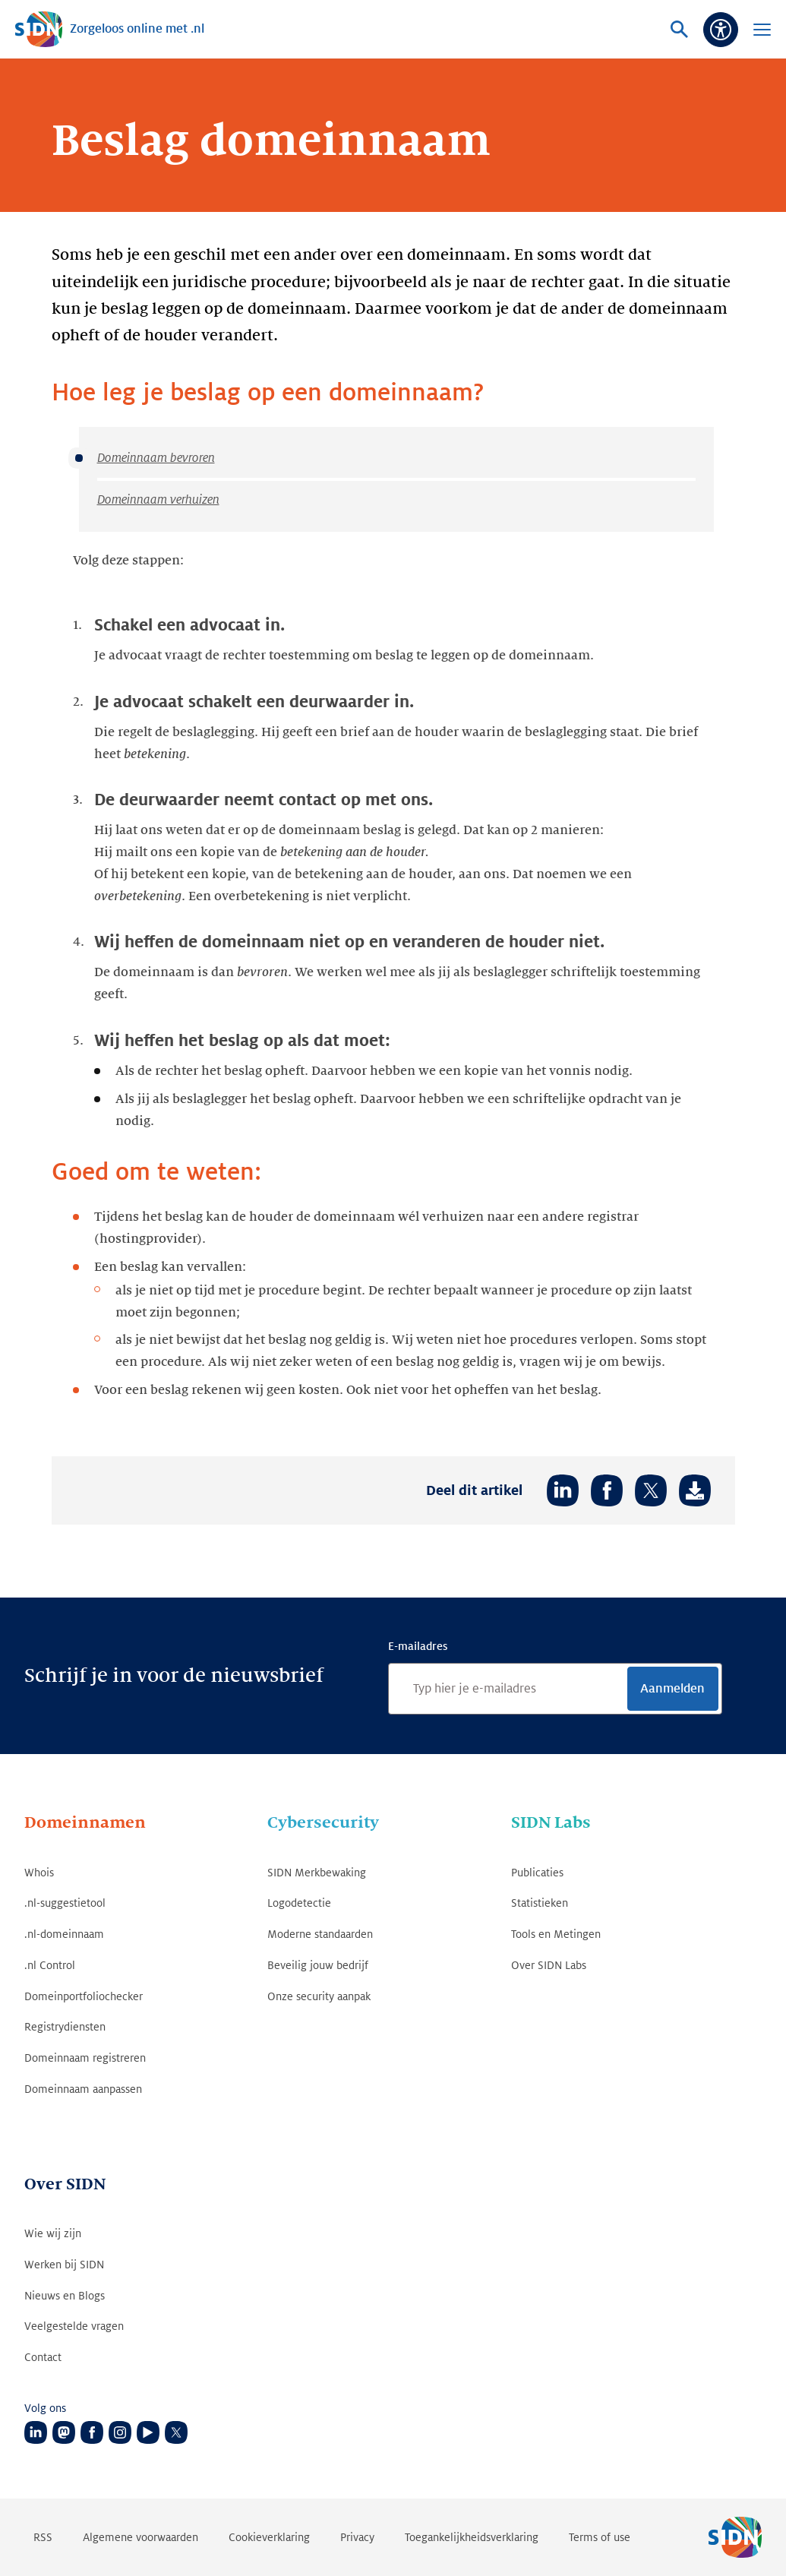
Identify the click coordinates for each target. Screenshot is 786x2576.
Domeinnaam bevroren (156, 458)
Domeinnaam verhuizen (158, 500)
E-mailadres (417, 1646)
